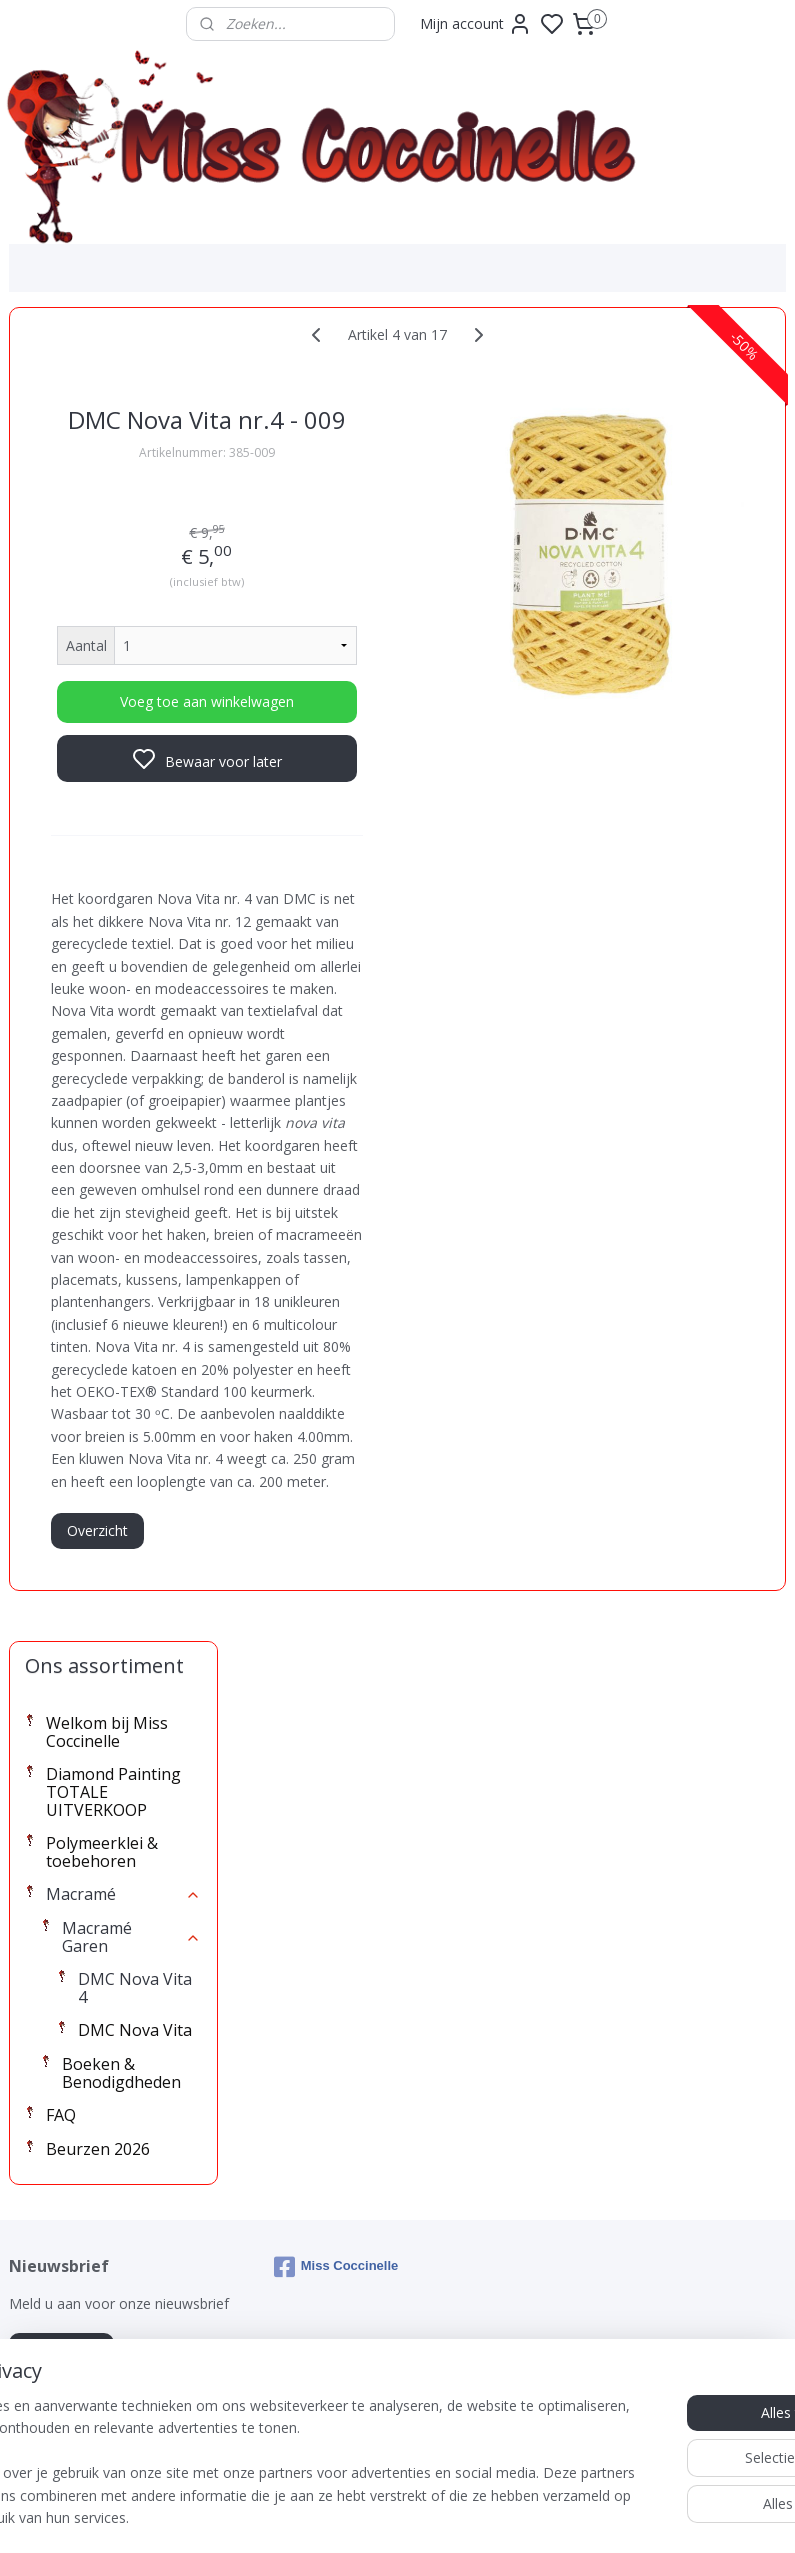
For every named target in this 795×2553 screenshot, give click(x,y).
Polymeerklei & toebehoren (102, 518)
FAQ (61, 781)
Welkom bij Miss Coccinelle (107, 398)
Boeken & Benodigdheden (121, 739)
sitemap (467, 2516)
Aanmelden (61, 2215)
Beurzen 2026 (98, 815)
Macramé (124, 560)
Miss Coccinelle (336, 2132)
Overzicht (324, 1988)
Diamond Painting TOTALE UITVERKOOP (113, 457)
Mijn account (476, 24)
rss (509, 2516)
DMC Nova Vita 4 (135, 654)
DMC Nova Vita (135, 696)
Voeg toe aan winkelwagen (377, 735)
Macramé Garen (132, 603)
